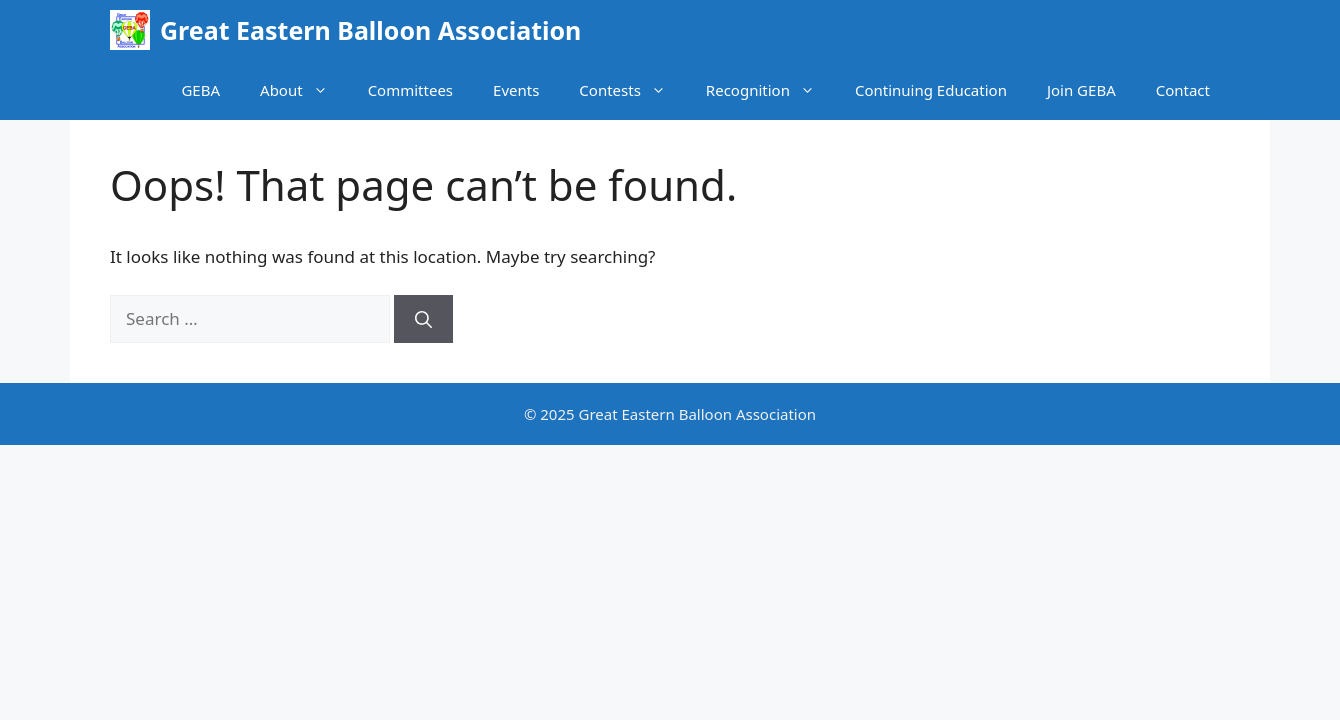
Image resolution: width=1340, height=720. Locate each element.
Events (516, 90)
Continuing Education (931, 90)
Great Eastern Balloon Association (370, 30)
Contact (1183, 90)
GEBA (200, 90)
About (304, 90)
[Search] (423, 319)
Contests (632, 90)
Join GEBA (1081, 90)
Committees (410, 90)
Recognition (770, 90)
